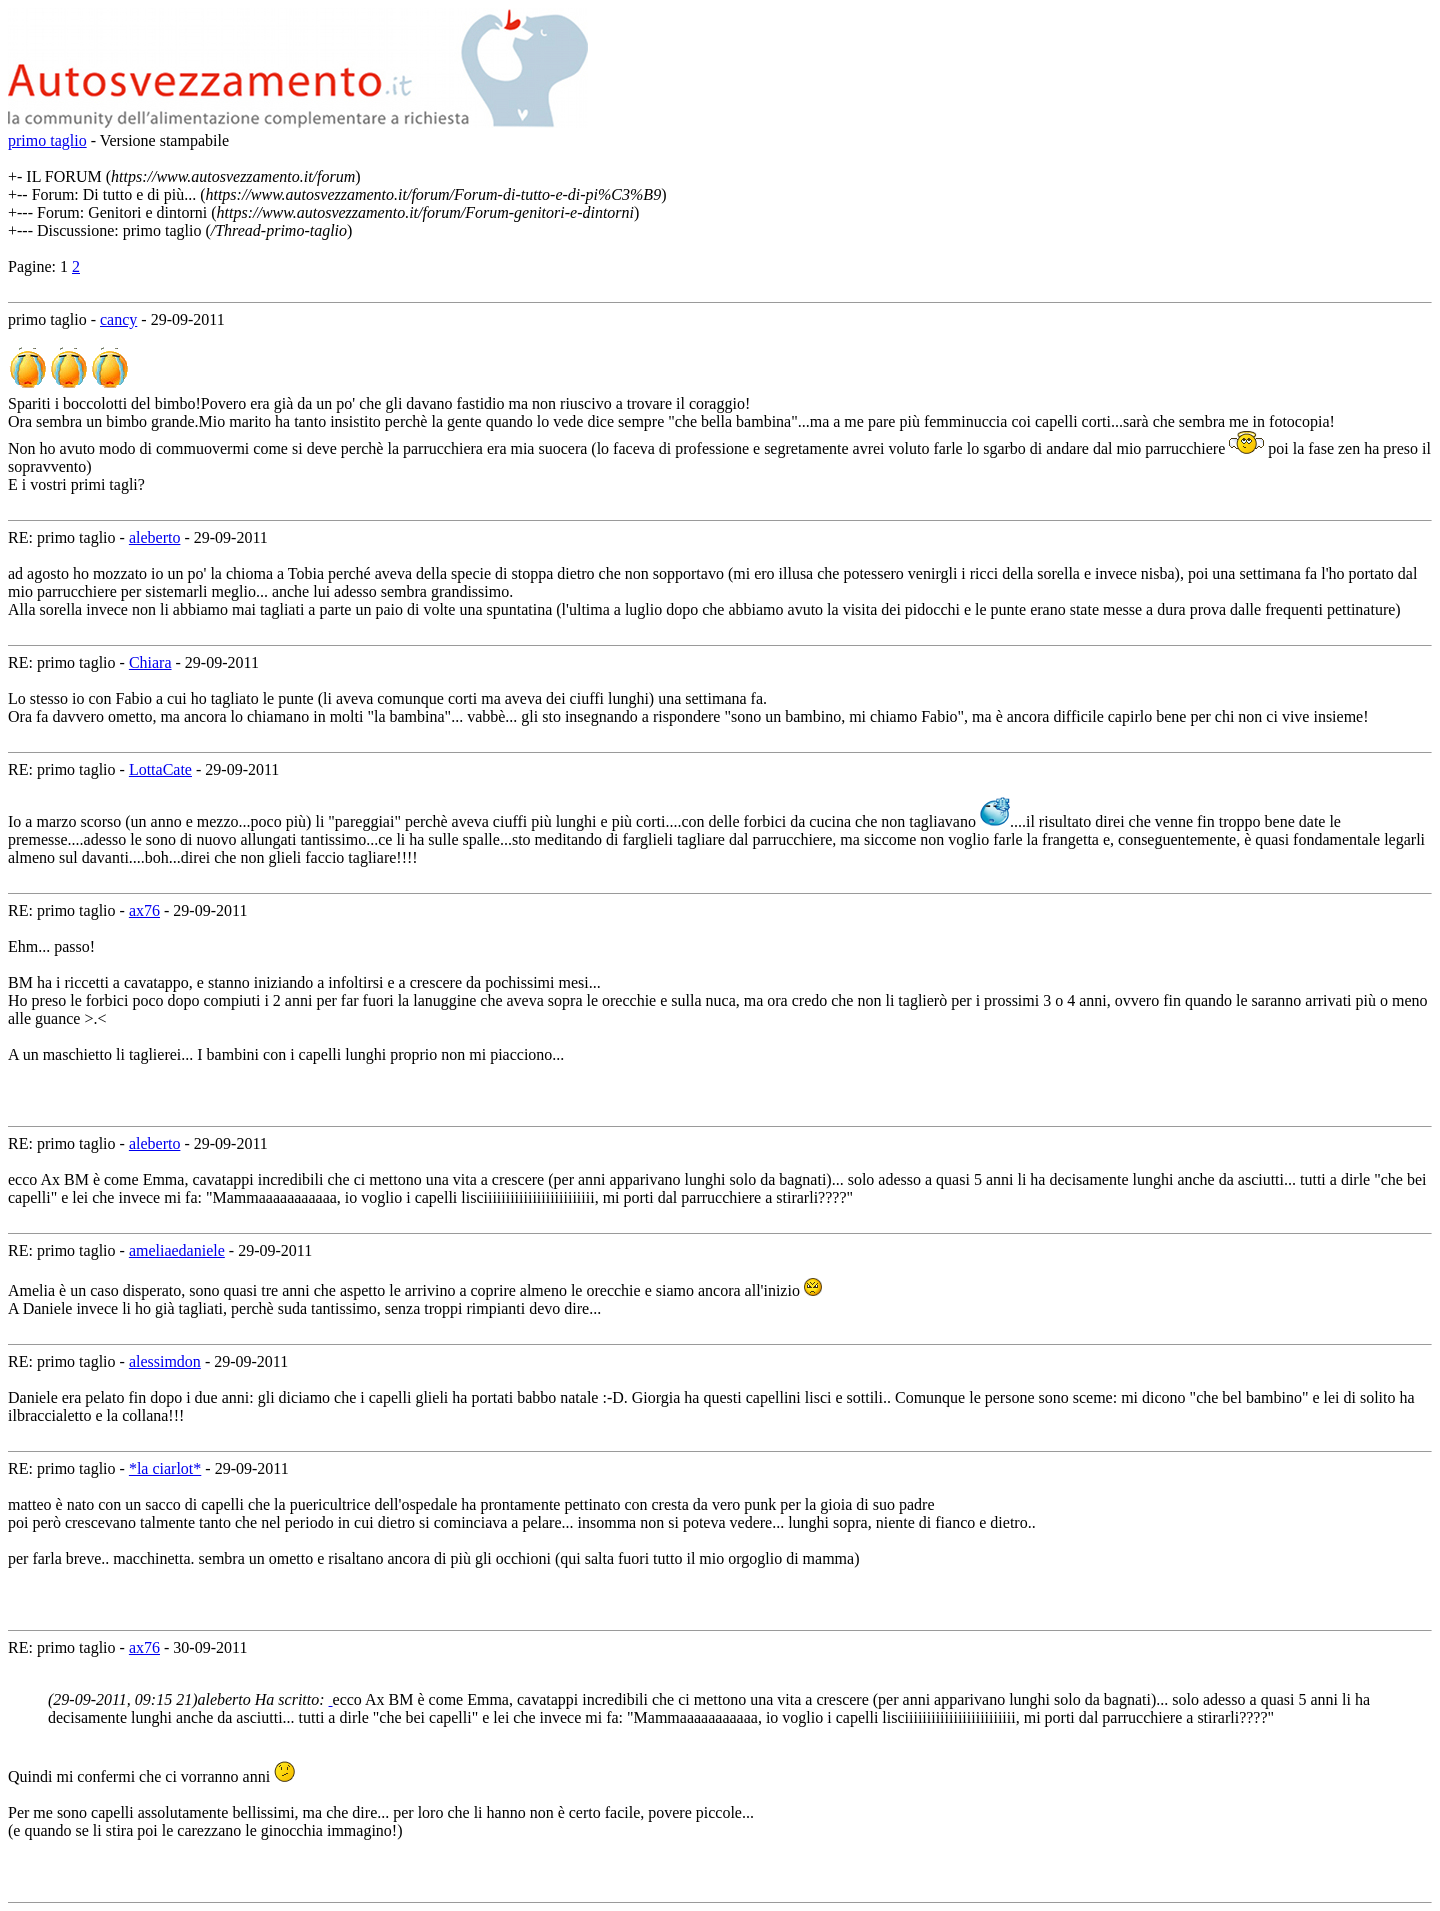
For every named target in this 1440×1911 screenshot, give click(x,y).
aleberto (155, 537)
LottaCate (160, 769)
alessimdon (165, 1361)
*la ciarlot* (165, 1468)
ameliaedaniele (177, 1250)
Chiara (150, 662)
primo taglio (47, 140)
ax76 (144, 910)
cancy (118, 319)
